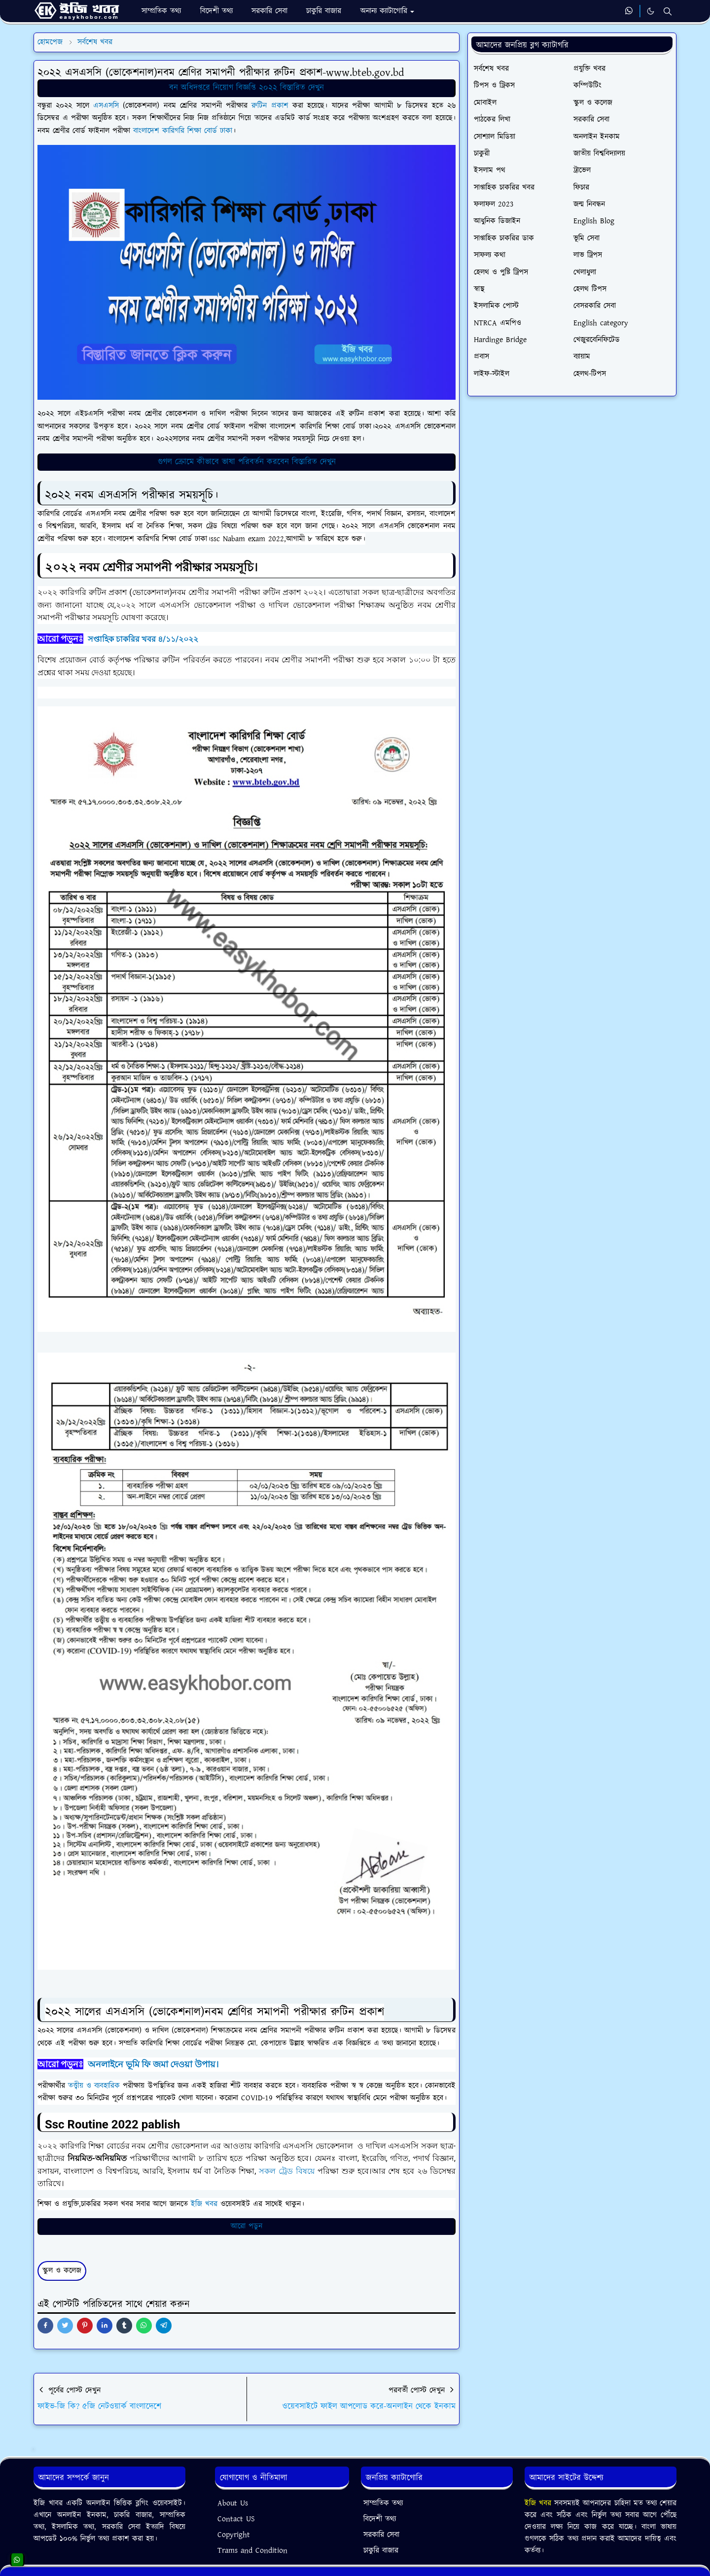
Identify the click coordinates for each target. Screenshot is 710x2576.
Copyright (233, 2535)
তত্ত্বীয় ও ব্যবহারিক (94, 2085)
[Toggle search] (667, 11)
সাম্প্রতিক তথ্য (383, 2503)
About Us (232, 2503)
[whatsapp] (629, 11)
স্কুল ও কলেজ (61, 2270)
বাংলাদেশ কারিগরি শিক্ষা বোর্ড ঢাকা (182, 131)
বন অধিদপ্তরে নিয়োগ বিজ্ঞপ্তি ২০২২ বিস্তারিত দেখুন (246, 88)
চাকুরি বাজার (380, 2550)
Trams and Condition (252, 2550)
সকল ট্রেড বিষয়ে (287, 2171)
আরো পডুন (246, 2226)
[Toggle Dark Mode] (650, 11)
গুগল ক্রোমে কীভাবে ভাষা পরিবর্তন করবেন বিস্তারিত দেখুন (247, 462)
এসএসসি (108, 105)
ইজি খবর (204, 2204)
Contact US (236, 2519)
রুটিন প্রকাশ (269, 105)
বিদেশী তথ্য (379, 2519)
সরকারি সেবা (381, 2535)
